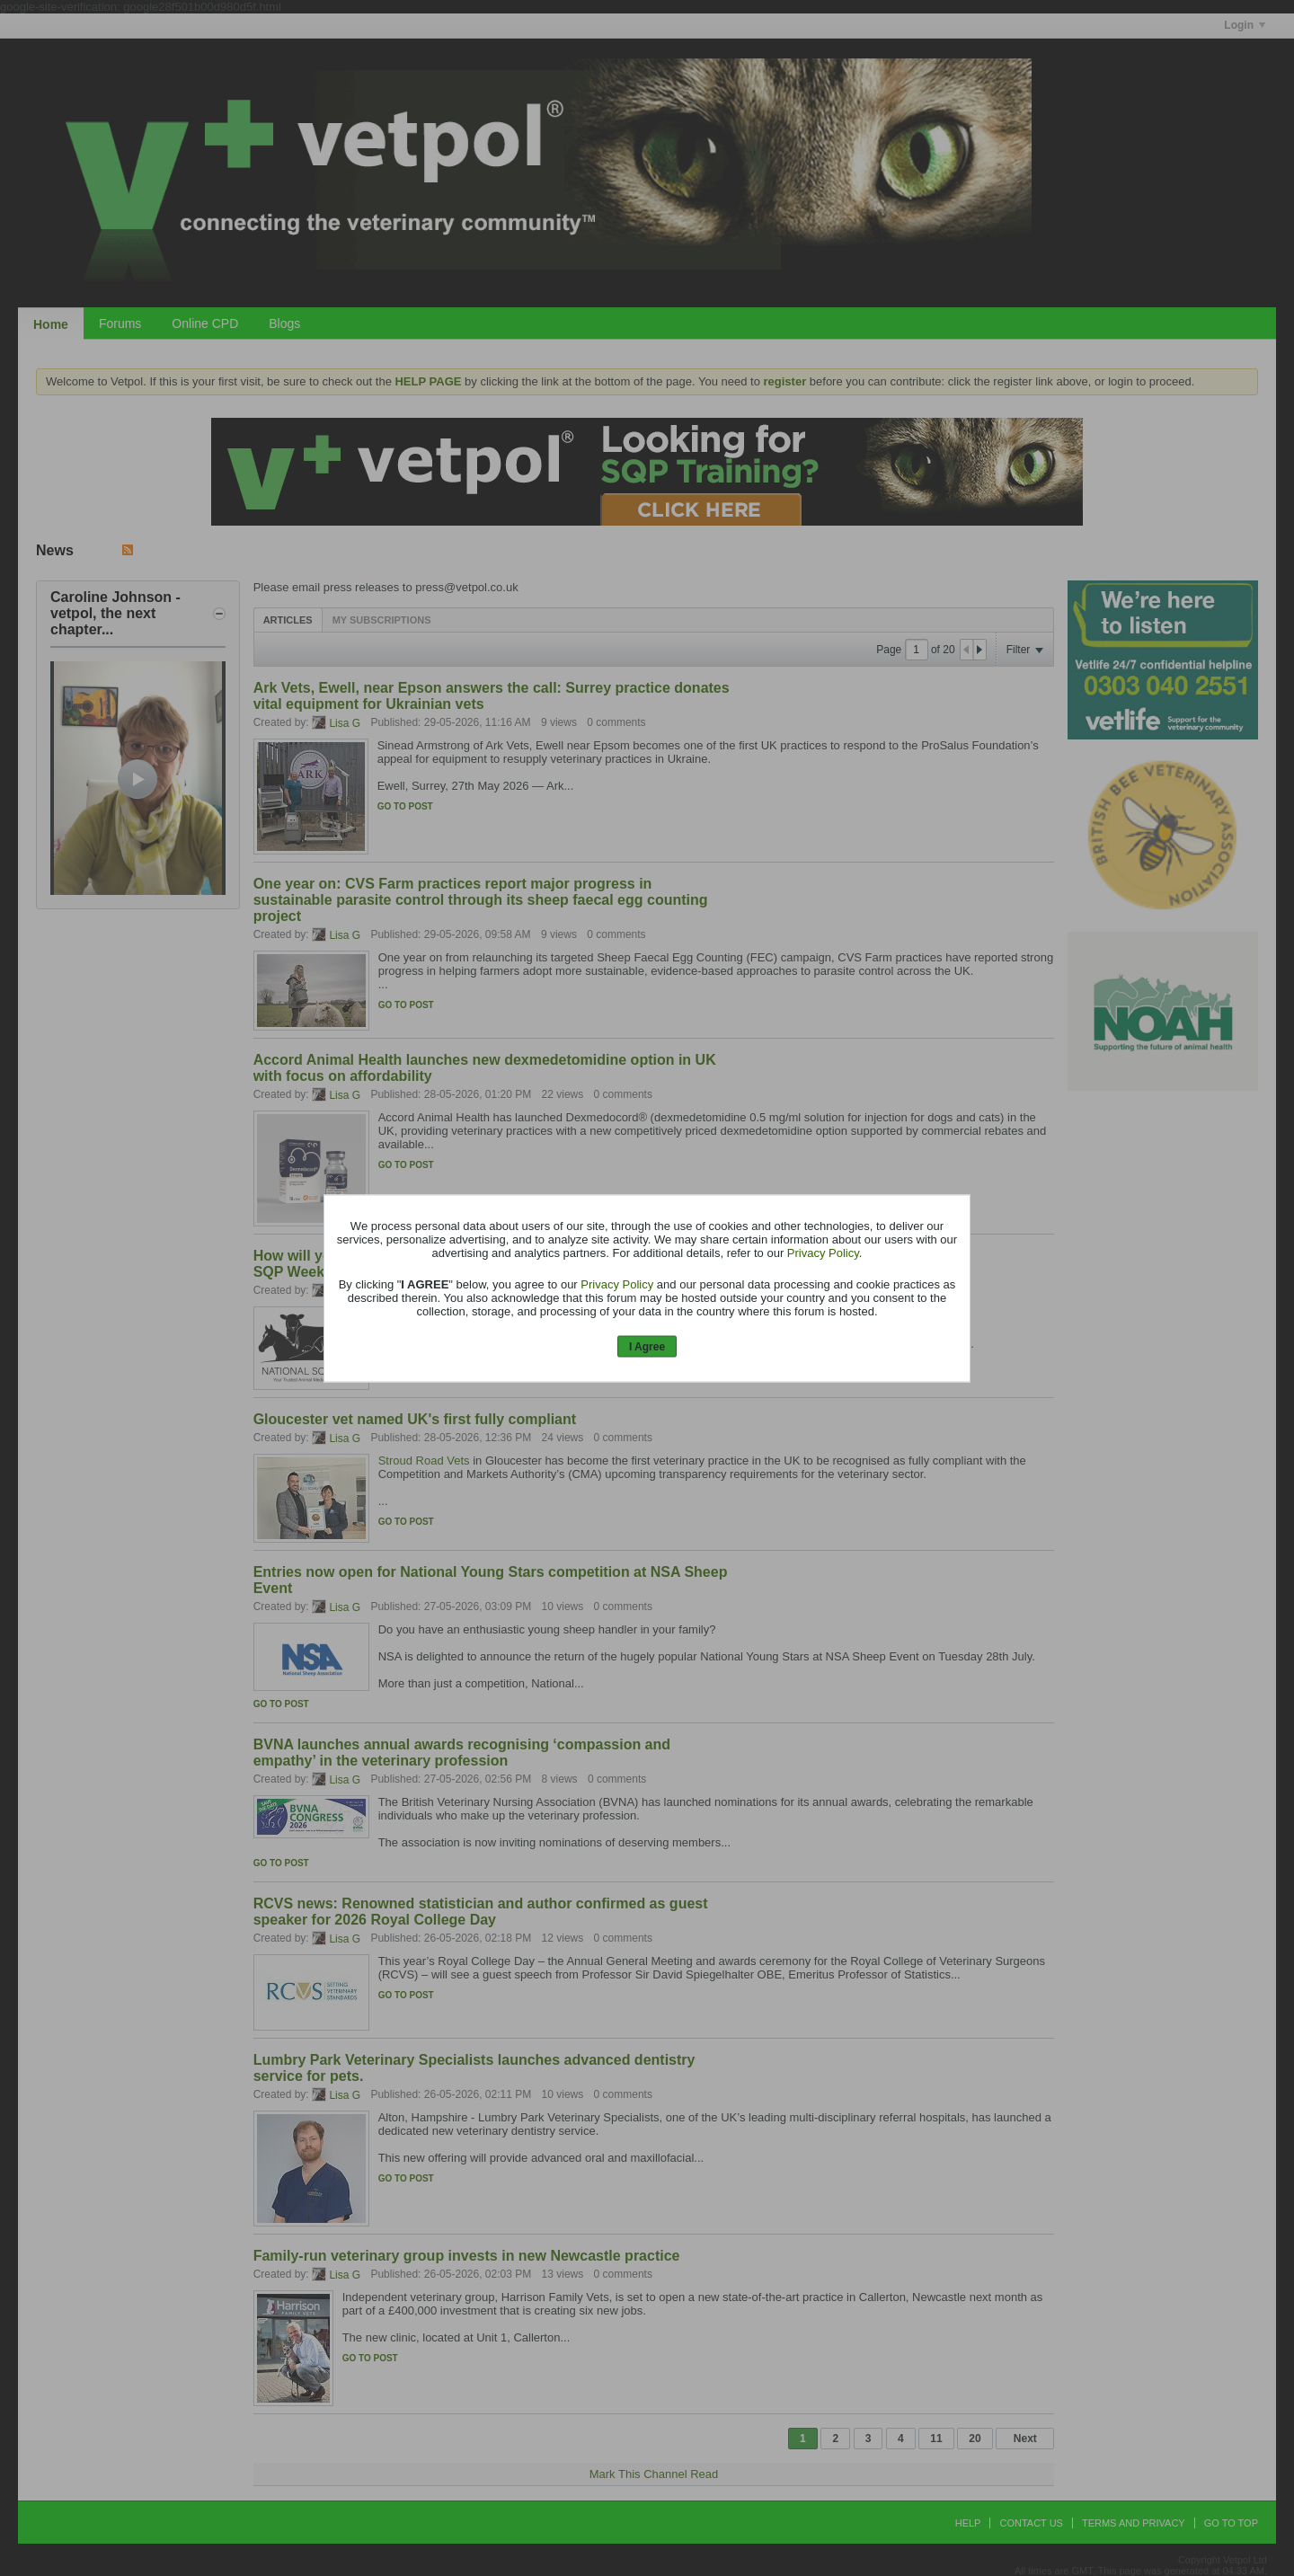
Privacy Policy (823, 1253)
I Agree (647, 1347)
